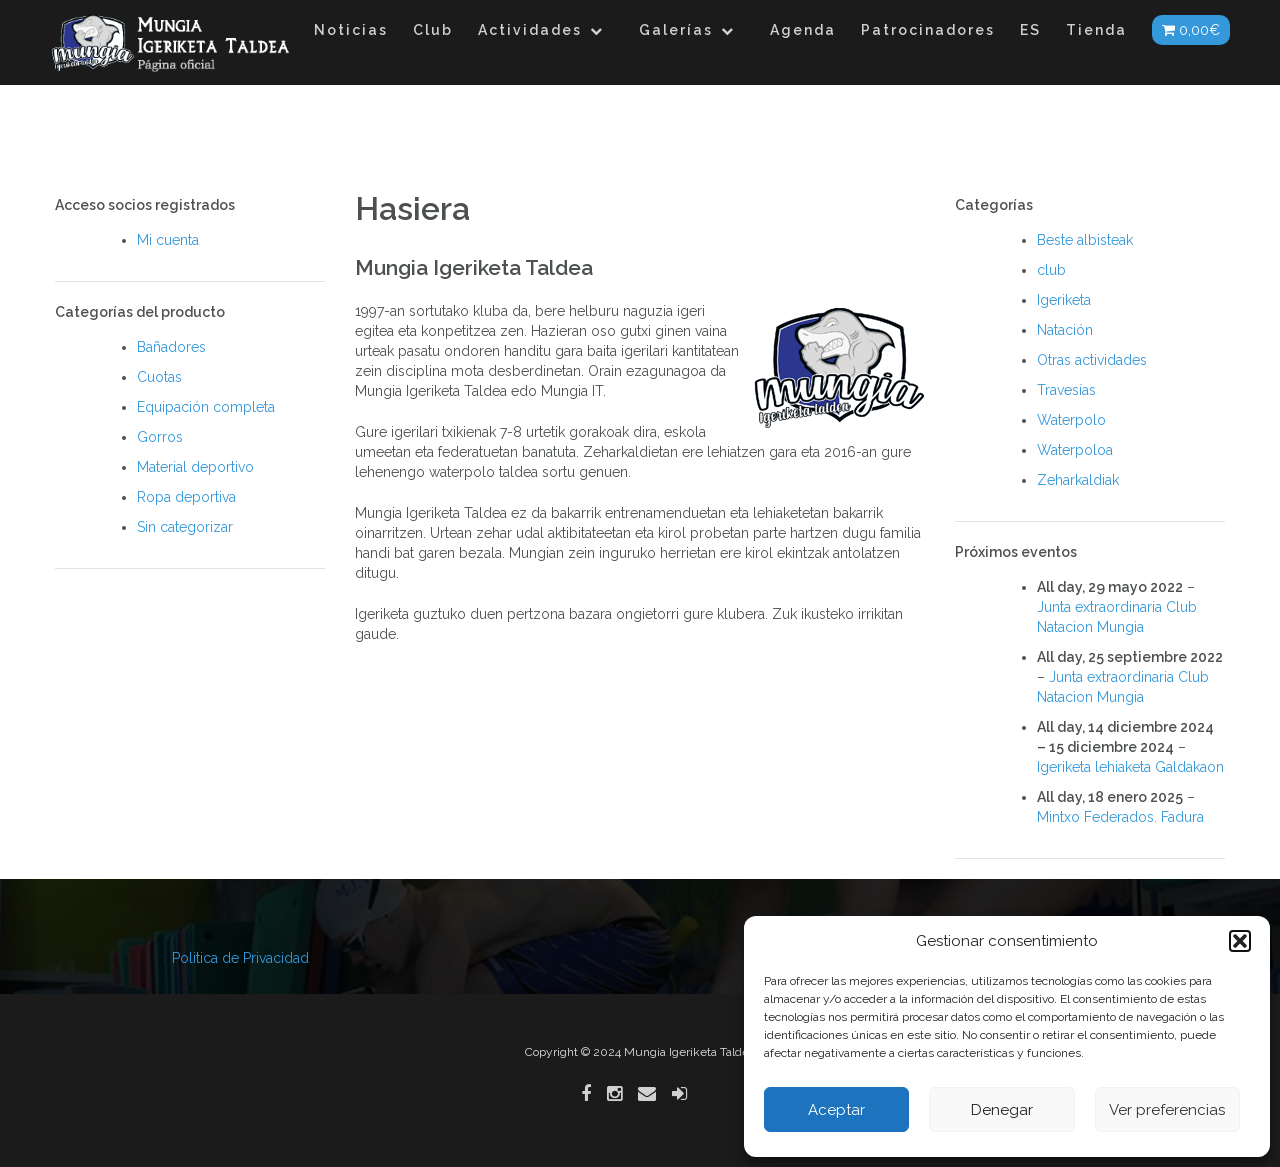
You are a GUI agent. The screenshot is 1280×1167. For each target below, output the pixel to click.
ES (1030, 30)
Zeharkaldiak (1078, 480)
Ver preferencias (1167, 1110)
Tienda (1096, 30)
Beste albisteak (1085, 240)
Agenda (803, 30)
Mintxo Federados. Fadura (1120, 817)
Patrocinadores (928, 30)
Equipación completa (206, 407)
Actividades (530, 30)
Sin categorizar (185, 527)
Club (433, 30)
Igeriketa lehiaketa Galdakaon (1130, 767)
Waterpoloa (1075, 450)
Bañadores (171, 347)
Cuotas (159, 377)
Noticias (351, 30)
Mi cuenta (168, 240)
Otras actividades (1092, 360)
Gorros (160, 437)
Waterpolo (1071, 420)
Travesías (1066, 390)
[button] (1240, 941)
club (1051, 270)
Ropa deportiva (186, 497)
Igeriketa (1064, 300)
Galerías (676, 30)
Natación (1065, 330)
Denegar (1002, 1110)
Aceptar (836, 1110)
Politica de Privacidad (240, 958)
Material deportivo (195, 467)
